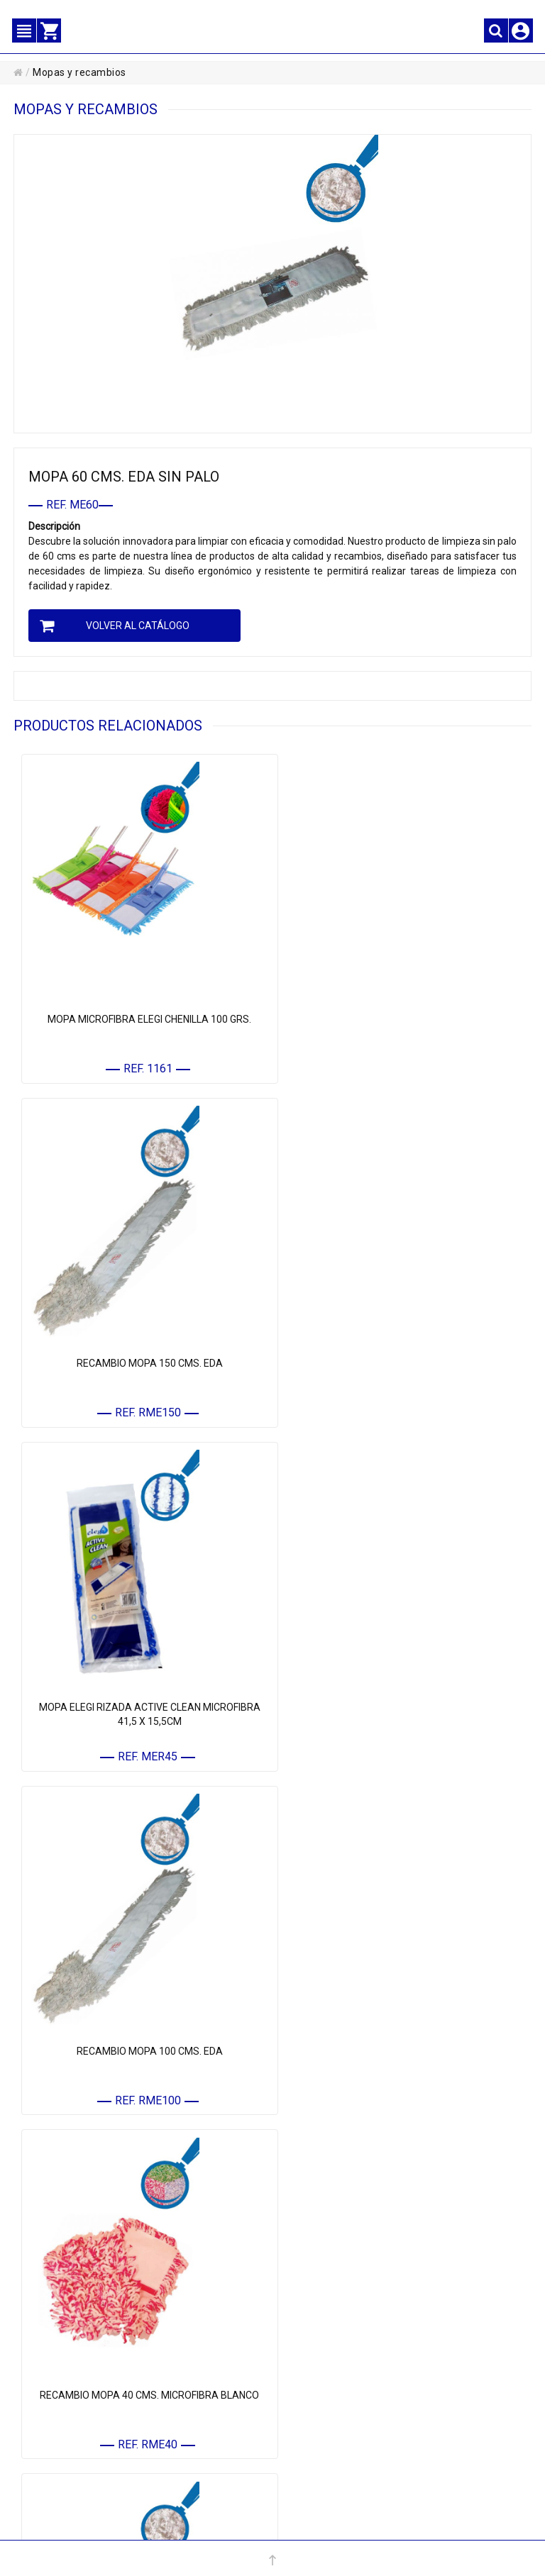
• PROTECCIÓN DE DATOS (347, 2398)
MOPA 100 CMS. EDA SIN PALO (143, 2009)
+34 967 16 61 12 (188, 2526)
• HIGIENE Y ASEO (331, 2231)
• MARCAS (316, 2299)
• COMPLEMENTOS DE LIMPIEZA (360, 2209)
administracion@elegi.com (299, 2526)
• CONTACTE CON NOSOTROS (96, 2420)
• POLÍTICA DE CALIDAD (343, 2443)
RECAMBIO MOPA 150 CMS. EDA (402, 1008)
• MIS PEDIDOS (66, 2398)
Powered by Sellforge (400, 2526)
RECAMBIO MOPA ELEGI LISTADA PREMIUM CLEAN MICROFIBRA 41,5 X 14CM (402, 2016)
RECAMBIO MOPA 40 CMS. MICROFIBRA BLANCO (143, 1676)
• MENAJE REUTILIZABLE (346, 2276)
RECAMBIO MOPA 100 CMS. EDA (402, 1342)
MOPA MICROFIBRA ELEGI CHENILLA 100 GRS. (143, 1008)
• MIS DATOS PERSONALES (91, 2375)
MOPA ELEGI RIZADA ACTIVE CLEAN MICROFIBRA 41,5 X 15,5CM (143, 1349)
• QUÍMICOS (319, 2254)
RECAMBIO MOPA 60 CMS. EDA (401, 1676)
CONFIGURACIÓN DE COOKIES (360, 2465)
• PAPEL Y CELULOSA (338, 2165)
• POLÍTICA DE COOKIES (343, 2420)
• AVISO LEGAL (325, 2375)
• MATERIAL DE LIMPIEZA (346, 2187)
